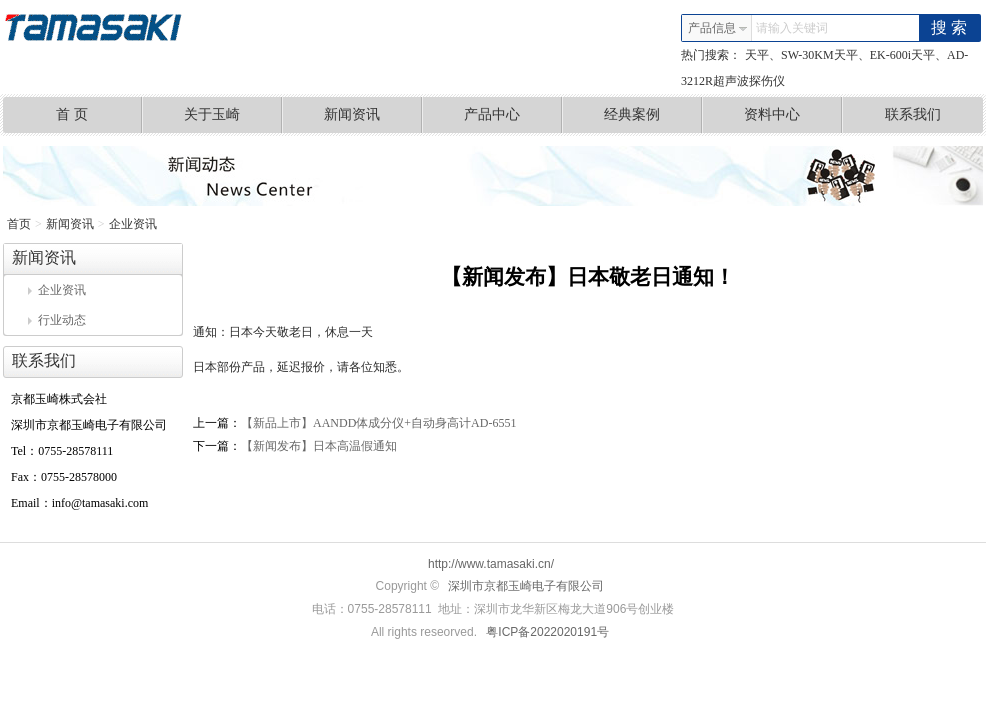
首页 (19, 224)
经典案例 (653, 115)
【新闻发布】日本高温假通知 (319, 446)
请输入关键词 (792, 28)
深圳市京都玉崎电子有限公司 (526, 586)
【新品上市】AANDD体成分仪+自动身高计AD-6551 (378, 423)
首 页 (99, 115)
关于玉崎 (233, 115)
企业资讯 (133, 224)
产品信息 (718, 28)
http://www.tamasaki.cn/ (491, 564)
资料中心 (793, 115)
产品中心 (513, 115)
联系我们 (913, 114)
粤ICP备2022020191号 (547, 632)
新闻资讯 (373, 115)
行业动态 (57, 320)
